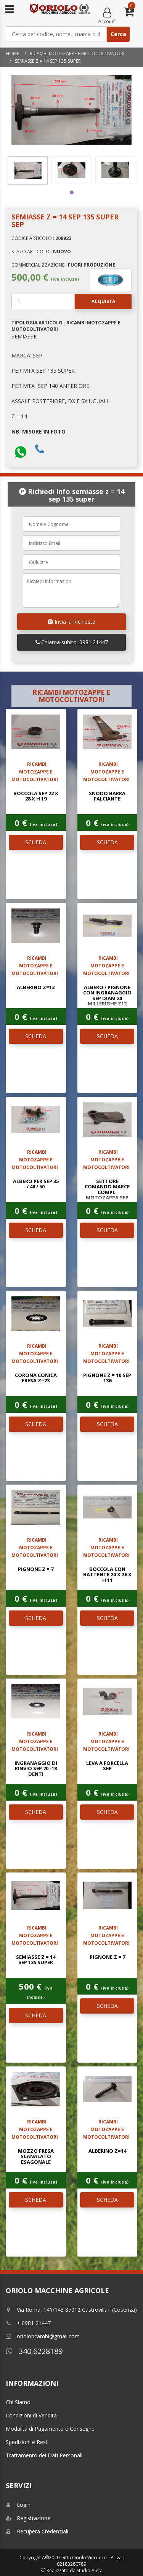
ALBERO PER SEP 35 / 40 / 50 (36, 1184)
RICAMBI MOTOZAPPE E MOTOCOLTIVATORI (77, 53)
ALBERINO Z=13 (36, 987)
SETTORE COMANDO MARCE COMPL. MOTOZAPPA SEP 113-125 (107, 1192)
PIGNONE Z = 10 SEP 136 (107, 1378)
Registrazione (28, 2518)
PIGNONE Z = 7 (35, 1569)
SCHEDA (35, 842)
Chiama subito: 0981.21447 (71, 642)
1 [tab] (72, 192)
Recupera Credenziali (37, 2531)
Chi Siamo (18, 2402)
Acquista (95, 301)
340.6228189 (34, 2351)
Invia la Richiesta (71, 621)
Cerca (118, 34)
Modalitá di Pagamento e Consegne (50, 2428)
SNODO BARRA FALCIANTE (107, 796)
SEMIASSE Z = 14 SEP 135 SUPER (35, 1959)
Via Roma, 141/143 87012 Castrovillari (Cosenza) (71, 2309)
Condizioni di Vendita (31, 2415)
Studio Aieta (90, 2570)
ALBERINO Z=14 (107, 2150)
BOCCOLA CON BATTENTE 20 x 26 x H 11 (107, 1574)
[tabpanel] (28, 170)
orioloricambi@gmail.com (43, 2336)
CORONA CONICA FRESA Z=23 (36, 1378)
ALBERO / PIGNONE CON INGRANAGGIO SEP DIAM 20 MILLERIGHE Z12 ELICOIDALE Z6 (107, 998)
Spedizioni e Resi (26, 2442)
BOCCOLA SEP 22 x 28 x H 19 (35, 796)
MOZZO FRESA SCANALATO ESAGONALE (36, 2156)
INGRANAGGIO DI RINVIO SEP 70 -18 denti (35, 1768)
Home (12, 53)
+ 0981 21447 (28, 2323)
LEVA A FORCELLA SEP (107, 1766)
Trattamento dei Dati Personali (44, 2455)
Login (18, 2504)
